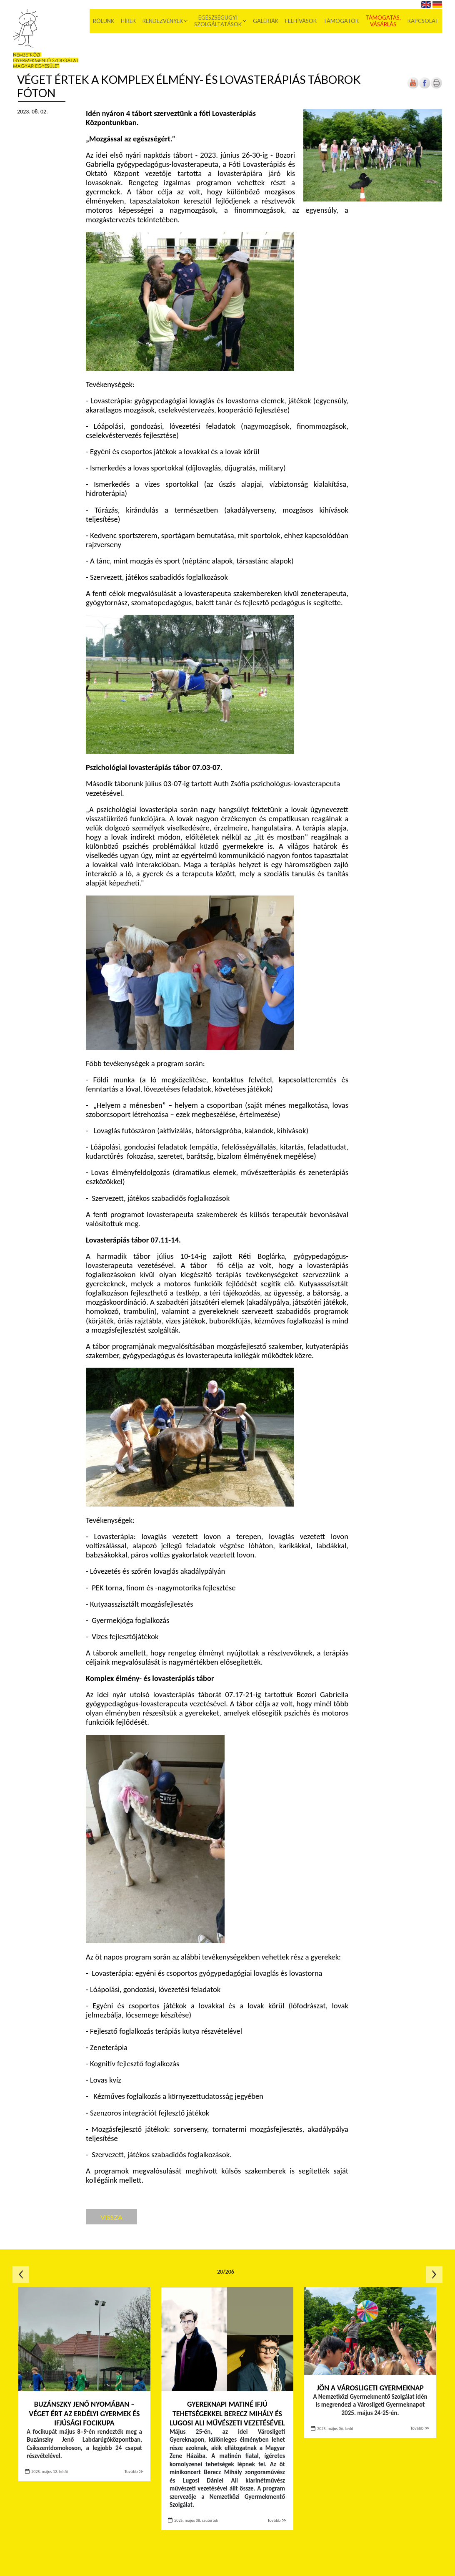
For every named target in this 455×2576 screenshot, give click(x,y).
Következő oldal (434, 2274)
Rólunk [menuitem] (103, 21)
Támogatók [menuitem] (341, 21)
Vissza (111, 2217)
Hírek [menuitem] (128, 21)
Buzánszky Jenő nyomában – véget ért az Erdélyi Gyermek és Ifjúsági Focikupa (84, 2414)
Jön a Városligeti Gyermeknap (370, 2387)
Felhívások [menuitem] (301, 21)
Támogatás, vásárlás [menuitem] (383, 21)
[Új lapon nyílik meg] (424, 87)
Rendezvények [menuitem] (162, 21)
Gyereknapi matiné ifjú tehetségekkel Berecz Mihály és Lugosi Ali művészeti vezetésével (227, 2414)
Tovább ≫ (134, 2471)
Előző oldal (20, 2274)
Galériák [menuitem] (265, 21)
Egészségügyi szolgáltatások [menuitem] (218, 21)
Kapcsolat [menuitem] (423, 21)
